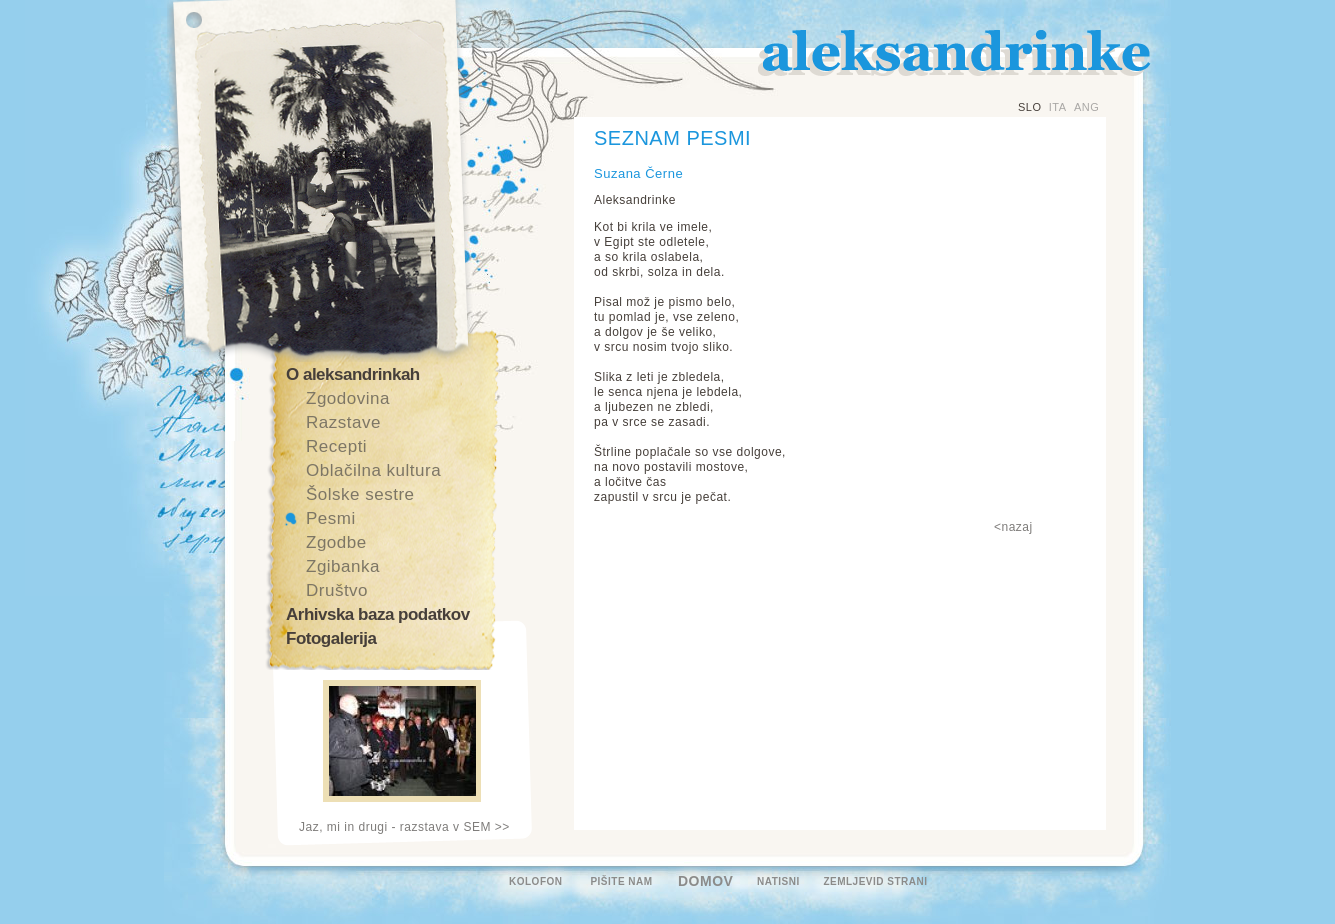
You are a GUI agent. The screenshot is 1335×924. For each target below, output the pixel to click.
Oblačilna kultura (373, 470)
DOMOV (705, 881)
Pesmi (331, 518)
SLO (1030, 107)
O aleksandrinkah (353, 374)
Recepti (336, 446)
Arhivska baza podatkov (378, 614)
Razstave (343, 422)
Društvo (337, 590)
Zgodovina (348, 398)
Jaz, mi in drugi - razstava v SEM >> (404, 827)
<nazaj (1013, 527)
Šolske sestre (360, 494)
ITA (1058, 107)
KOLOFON (536, 881)
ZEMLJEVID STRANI (875, 881)
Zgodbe (336, 542)
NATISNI (778, 881)
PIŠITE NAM (621, 881)
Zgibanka (343, 566)
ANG (1086, 107)
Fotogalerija (331, 638)
